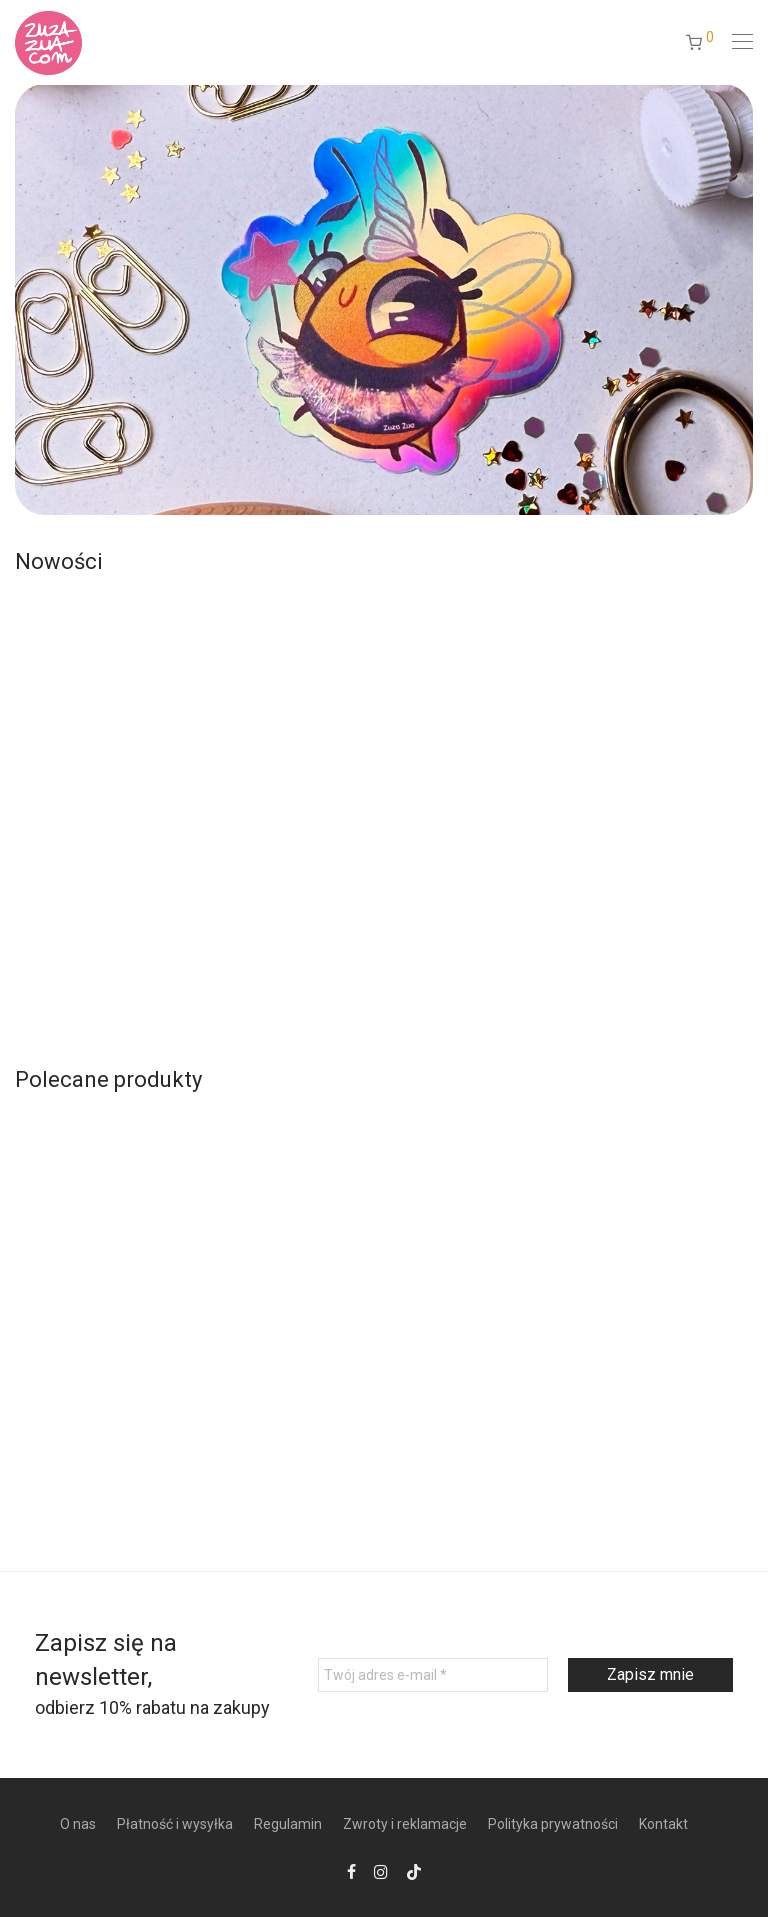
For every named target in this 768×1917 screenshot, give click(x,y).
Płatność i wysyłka (175, 1824)
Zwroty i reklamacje (405, 1824)
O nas (78, 1824)
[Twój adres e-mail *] (433, 1675)
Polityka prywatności (553, 1824)
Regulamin (288, 1824)
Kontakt (663, 1824)
